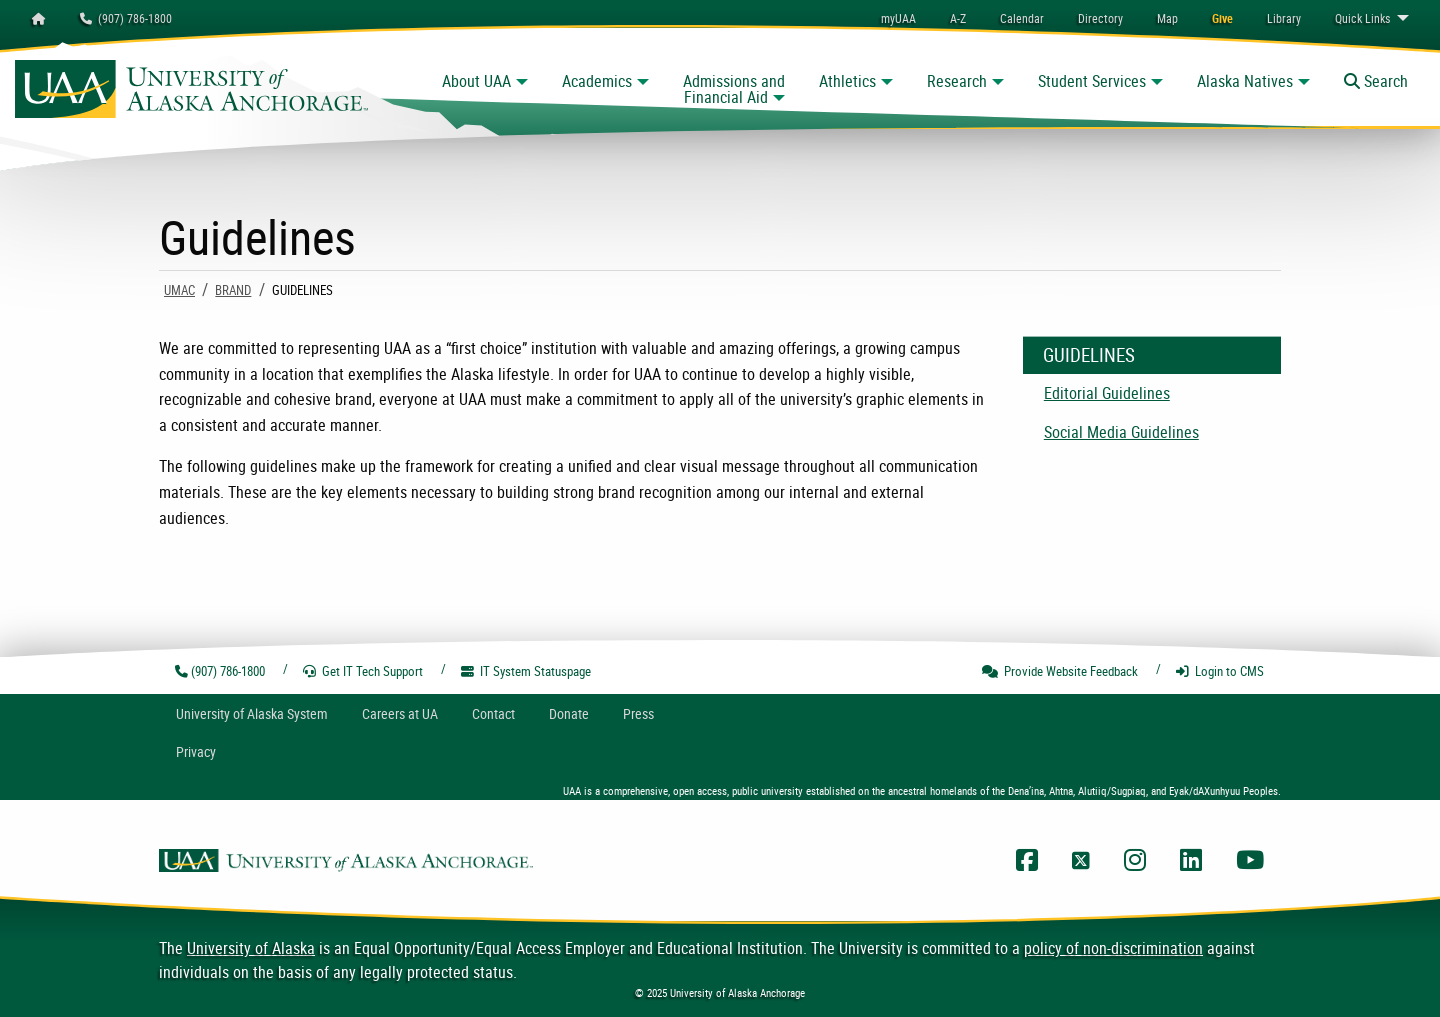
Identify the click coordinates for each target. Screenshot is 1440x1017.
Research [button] (957, 81)
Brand (233, 290)
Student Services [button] (1092, 81)
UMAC (179, 290)
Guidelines (1089, 355)
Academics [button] (597, 81)
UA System (252, 713)
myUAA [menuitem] (898, 18)
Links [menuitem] (1362, 18)
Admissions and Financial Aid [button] (734, 89)
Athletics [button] (847, 81)
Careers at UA (400, 713)
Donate (569, 713)
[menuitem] (1022, 18)
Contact (493, 713)
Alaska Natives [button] (1245, 81)
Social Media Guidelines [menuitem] (1121, 432)
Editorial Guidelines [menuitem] (1107, 393)
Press (638, 713)
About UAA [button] (476, 81)
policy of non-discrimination (1113, 948)
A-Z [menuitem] (958, 18)
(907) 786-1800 (126, 18)
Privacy (196, 751)
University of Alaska (251, 948)
